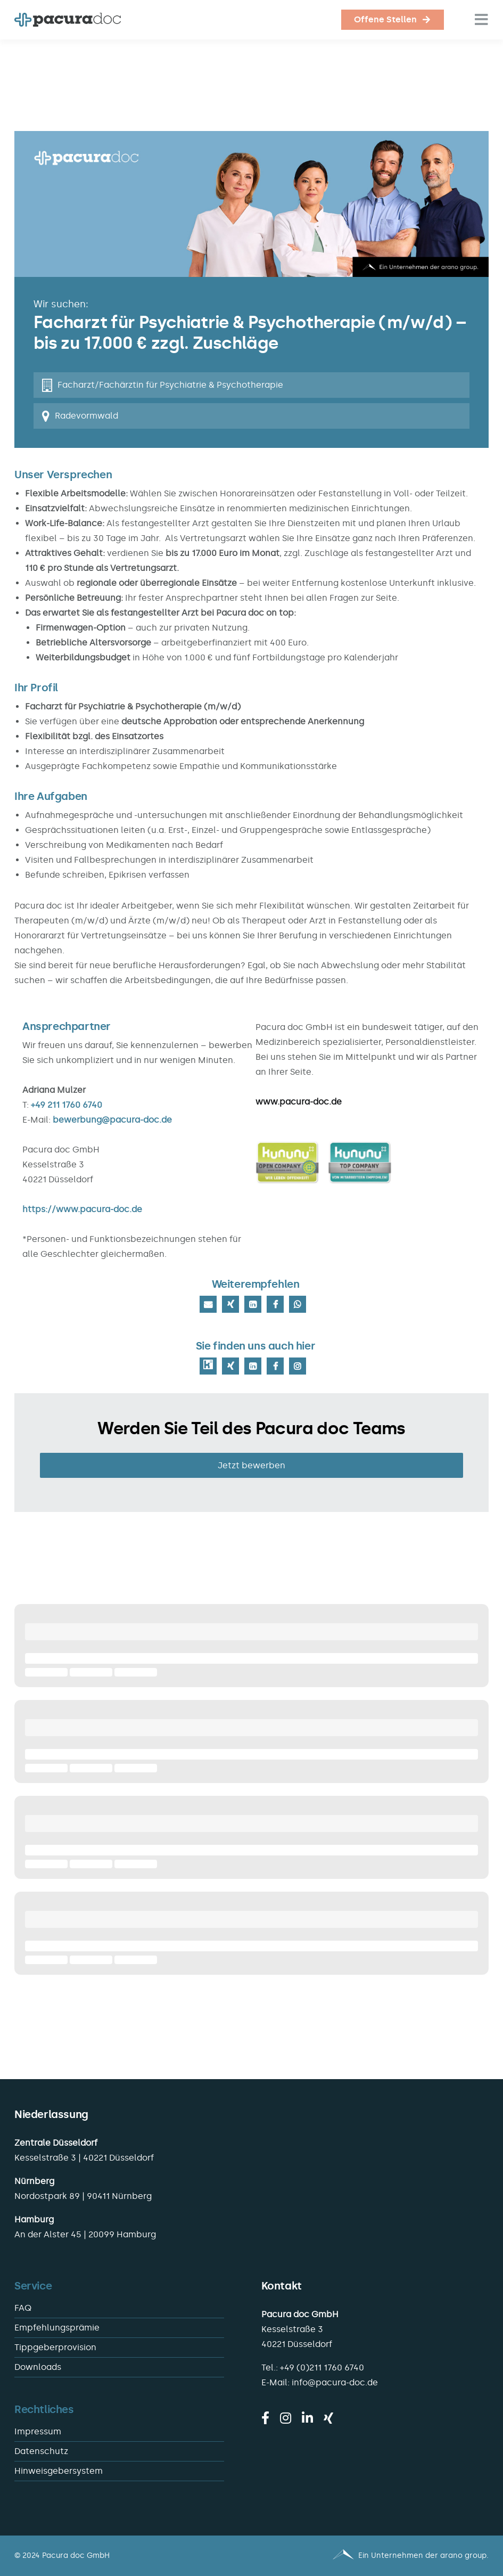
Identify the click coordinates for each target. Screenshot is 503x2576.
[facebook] (265, 2417)
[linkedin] (307, 2417)
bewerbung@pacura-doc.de (112, 1120)
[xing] (328, 2417)
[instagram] (285, 2417)
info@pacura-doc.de (335, 2382)
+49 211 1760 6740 (66, 1105)
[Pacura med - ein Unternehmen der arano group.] (375, 2556)
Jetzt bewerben (251, 1465)
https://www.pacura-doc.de (82, 1209)
